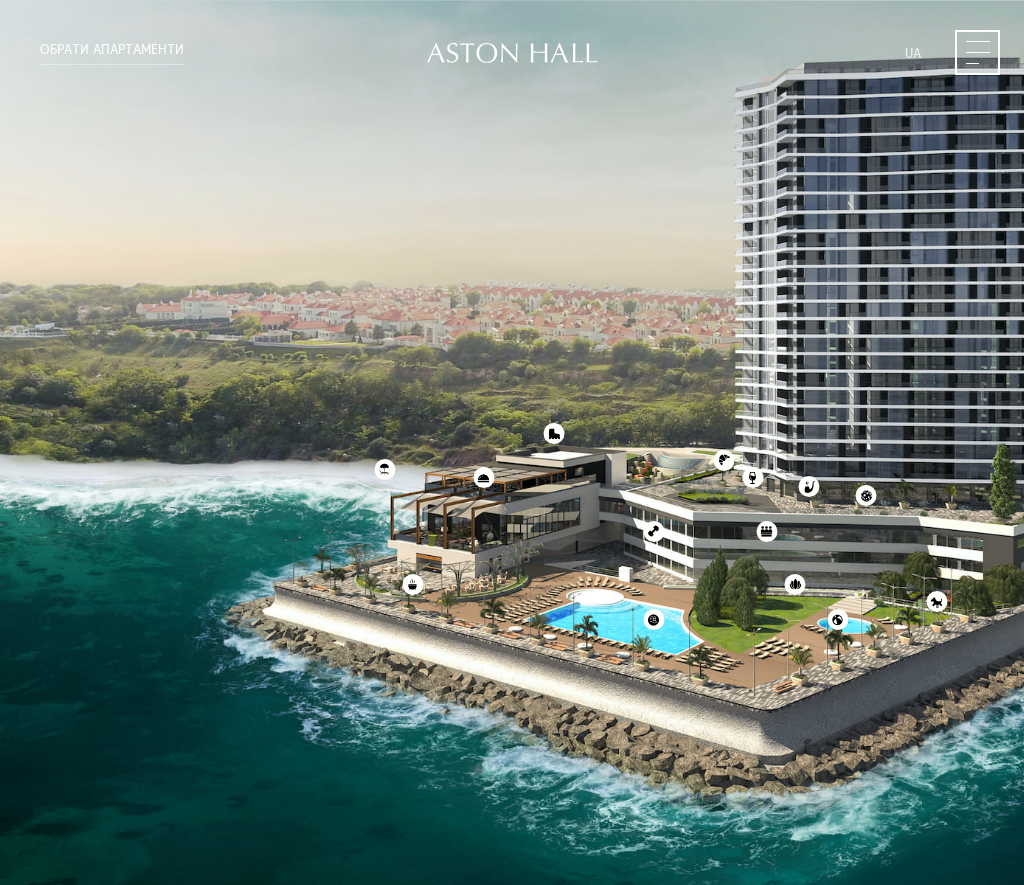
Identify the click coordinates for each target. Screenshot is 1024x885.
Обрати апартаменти (112, 49)
